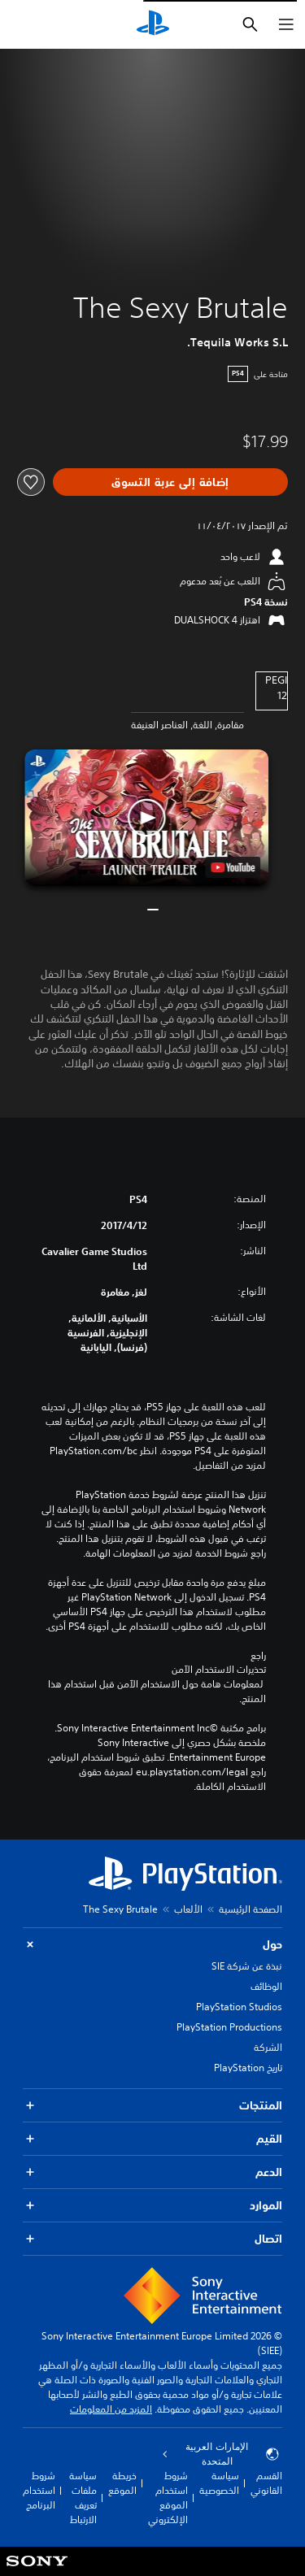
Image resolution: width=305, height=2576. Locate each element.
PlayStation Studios (239, 2006)
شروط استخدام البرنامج (39, 2490)
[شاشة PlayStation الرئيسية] (153, 24)
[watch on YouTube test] (232, 867)
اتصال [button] (152, 2239)
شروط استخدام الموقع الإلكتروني (168, 2497)
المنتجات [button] (152, 2105)
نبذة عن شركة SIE (246, 1966)
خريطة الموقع (122, 2483)
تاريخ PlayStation (248, 2067)
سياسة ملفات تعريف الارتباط (83, 2497)
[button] (147, 818)
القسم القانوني (266, 2483)
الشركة (268, 2047)
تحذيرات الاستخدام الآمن (219, 1669)
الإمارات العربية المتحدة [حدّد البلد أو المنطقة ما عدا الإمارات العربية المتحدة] (221, 2454)
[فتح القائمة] (286, 24)
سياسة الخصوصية (219, 2483)
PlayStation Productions (229, 2027)
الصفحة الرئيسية (250, 1909)
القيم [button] (152, 2139)
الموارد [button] (152, 2205)
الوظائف (266, 1986)
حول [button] (152, 1944)
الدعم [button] (152, 2172)
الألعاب (188, 1909)
